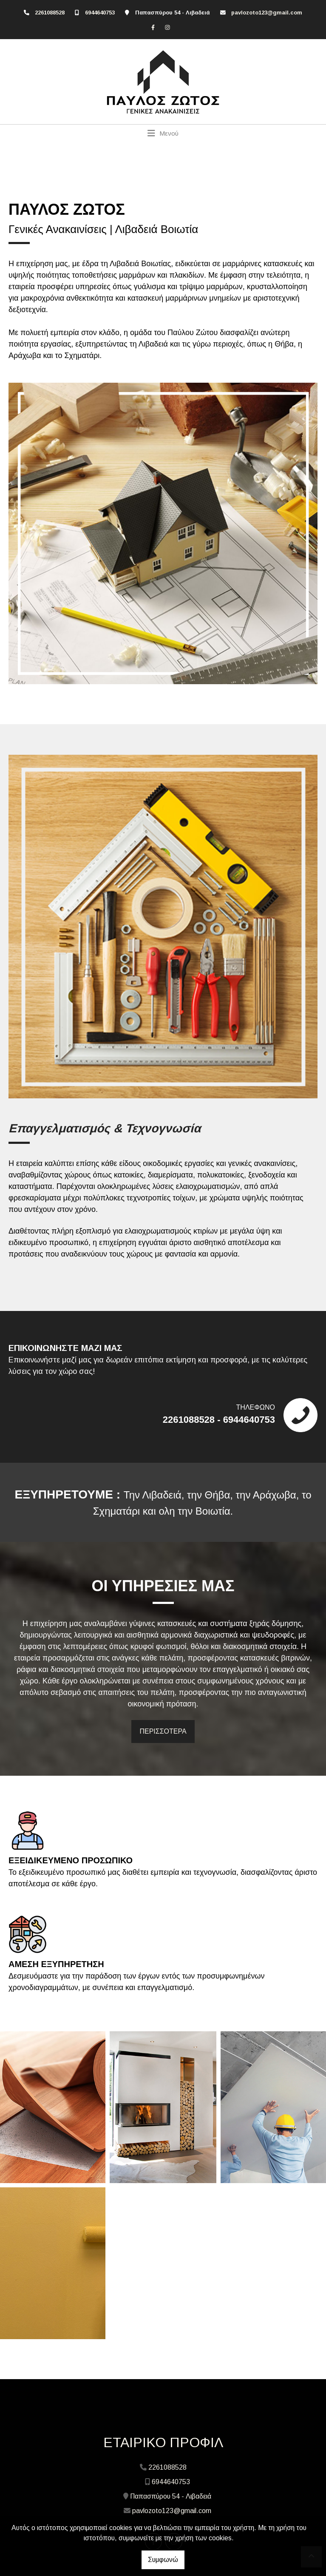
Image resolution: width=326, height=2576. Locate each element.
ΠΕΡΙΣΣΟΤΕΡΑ (162, 1731)
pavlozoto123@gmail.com (266, 12)
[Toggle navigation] (163, 133)
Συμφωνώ (163, 2559)
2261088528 (50, 12)
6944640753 (100, 12)
